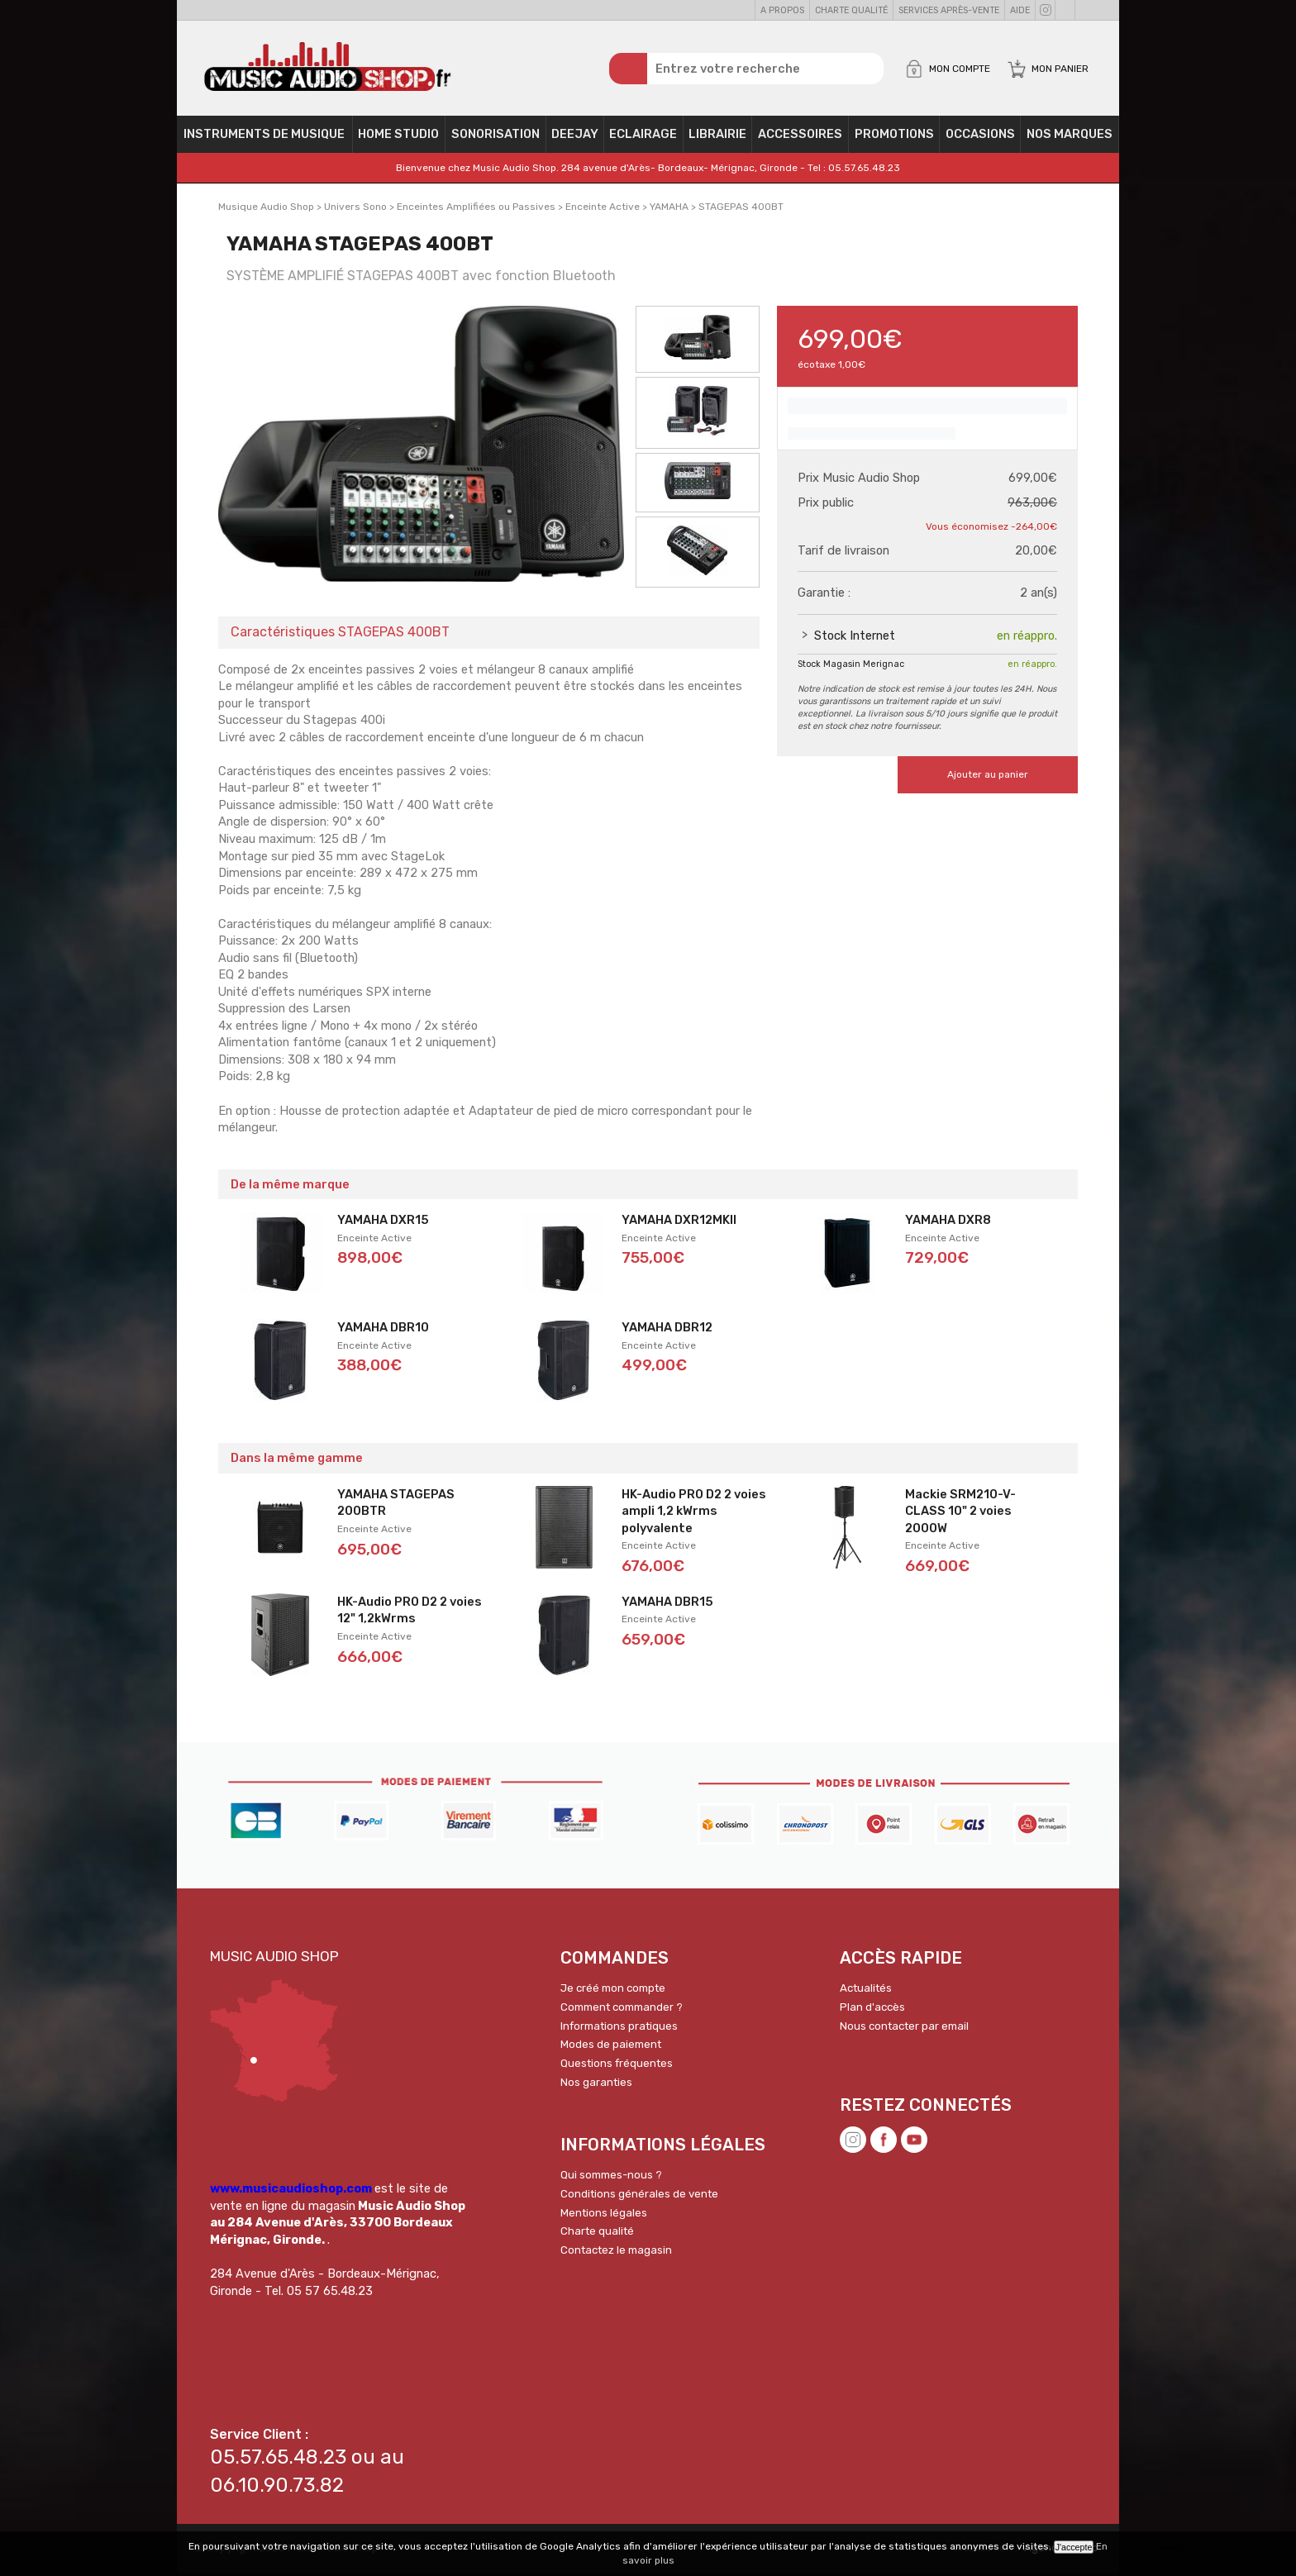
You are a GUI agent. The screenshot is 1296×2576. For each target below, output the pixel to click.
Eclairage (643, 137)
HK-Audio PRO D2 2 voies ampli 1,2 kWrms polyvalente (694, 1513)
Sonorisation (495, 137)
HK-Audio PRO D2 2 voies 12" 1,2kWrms (409, 1613)
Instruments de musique (264, 137)
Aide (1020, 10)
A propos (782, 10)
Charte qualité (851, 10)
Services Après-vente (948, 10)
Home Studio (398, 137)
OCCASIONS (980, 137)
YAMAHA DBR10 (383, 1330)
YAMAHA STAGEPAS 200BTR (396, 1505)
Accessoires (800, 137)
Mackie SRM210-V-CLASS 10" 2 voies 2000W (960, 1513)
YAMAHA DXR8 (948, 1223)
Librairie (717, 137)
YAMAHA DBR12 (667, 1330)
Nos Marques (1070, 137)
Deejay (574, 137)
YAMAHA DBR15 (667, 1604)
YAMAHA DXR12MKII (679, 1223)
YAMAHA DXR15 (383, 1223)
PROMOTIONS (894, 137)
